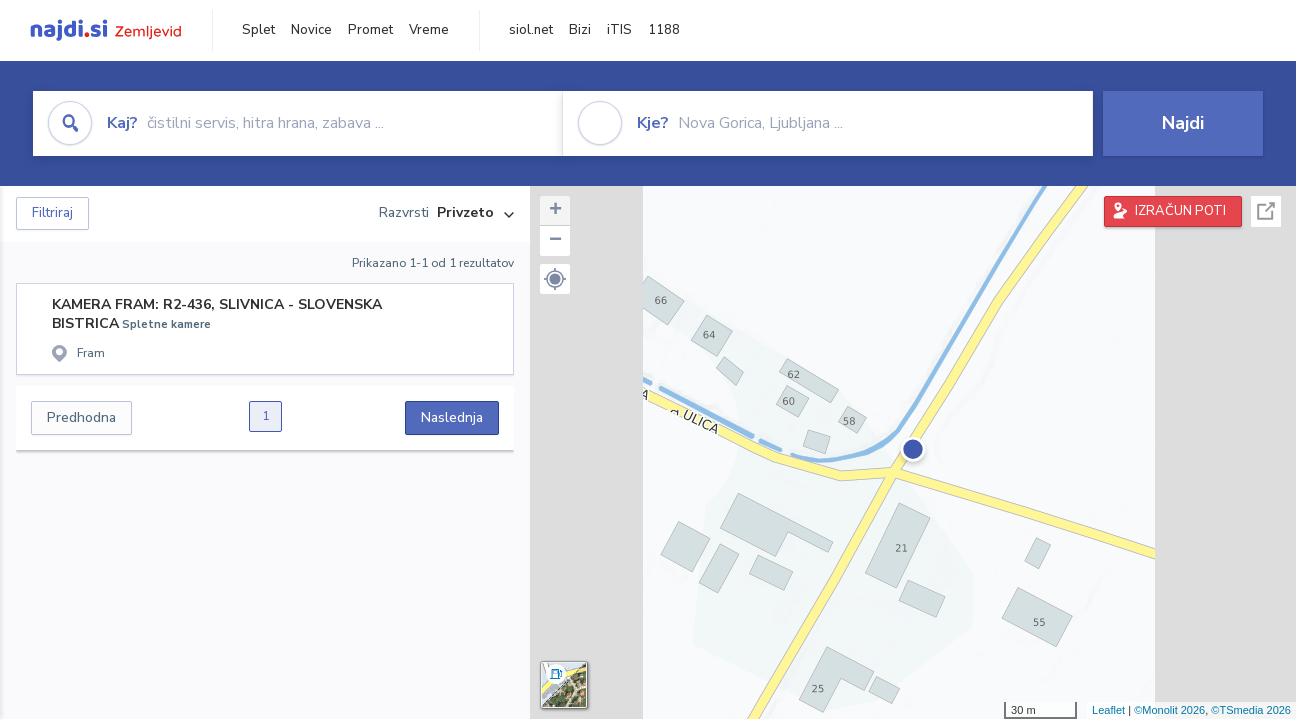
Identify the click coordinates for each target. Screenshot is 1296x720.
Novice (311, 30)
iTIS (619, 30)
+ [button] (555, 211)
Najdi (1183, 123)
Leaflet (1108, 710)
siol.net (531, 30)
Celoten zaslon (1266, 211)
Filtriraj (52, 213)
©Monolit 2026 (1169, 710)
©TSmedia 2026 (1251, 710)
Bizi (580, 30)
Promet (370, 30)
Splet (258, 30)
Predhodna (81, 417)
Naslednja (452, 417)
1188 (664, 30)
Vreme (429, 30)
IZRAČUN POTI (1180, 211)
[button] (555, 279)
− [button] (555, 241)
